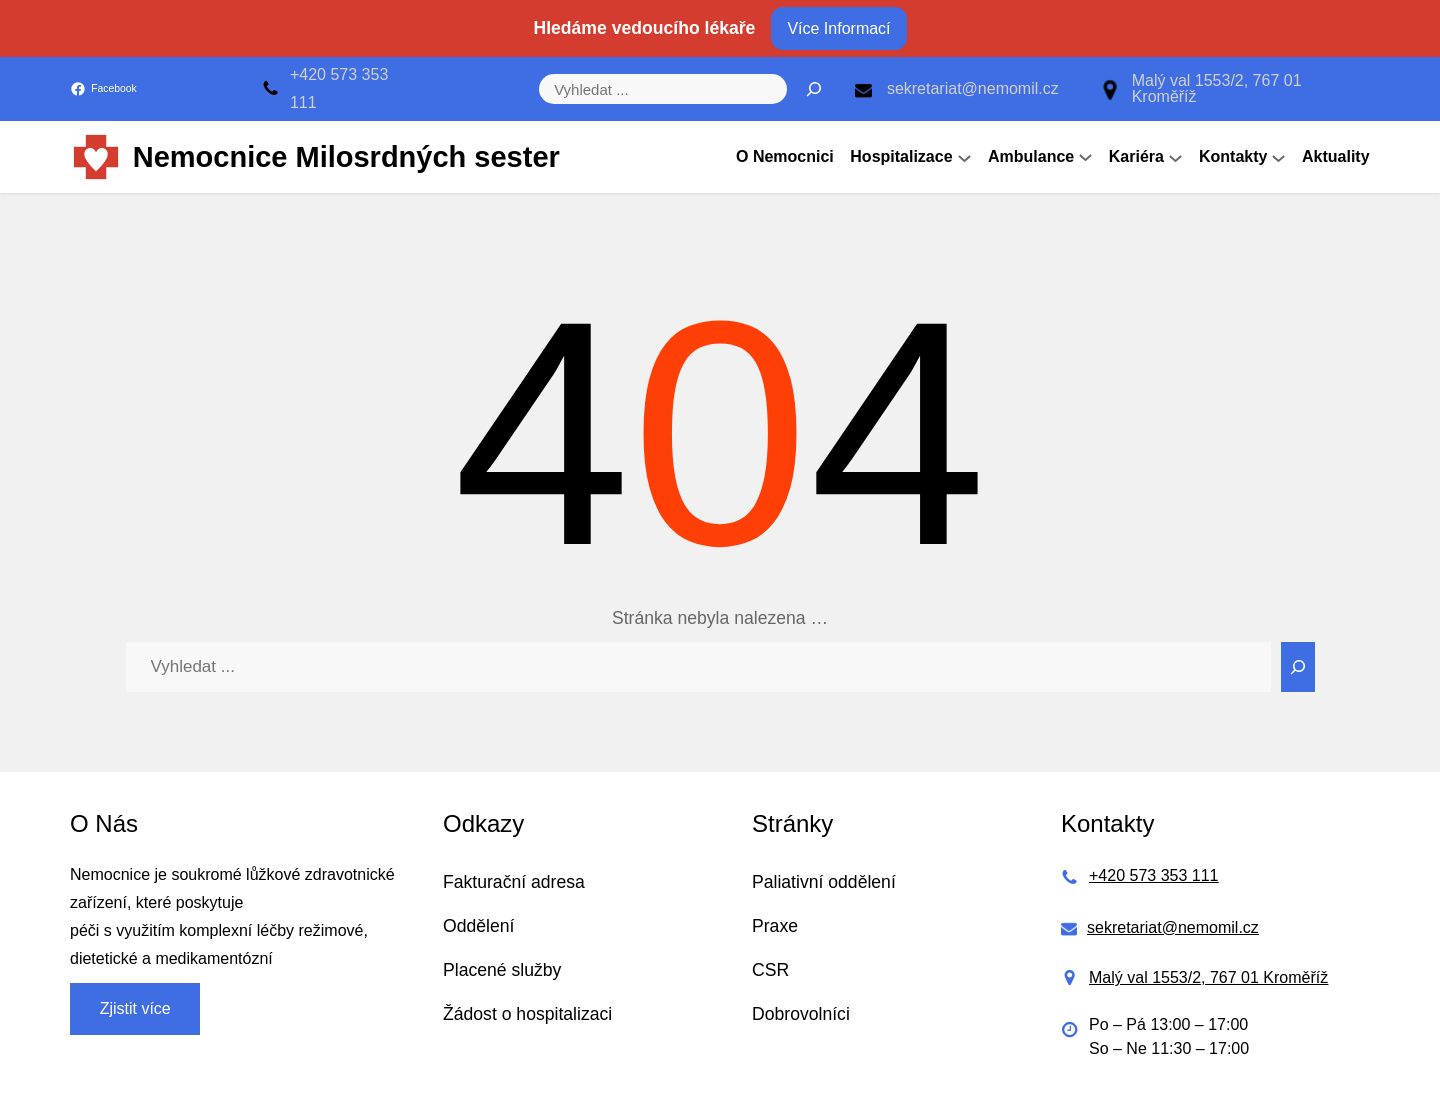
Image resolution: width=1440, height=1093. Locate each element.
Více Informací (838, 28)
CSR (770, 970)
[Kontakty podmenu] (1278, 157)
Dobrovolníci (801, 1014)
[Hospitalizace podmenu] (964, 157)
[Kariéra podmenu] (1175, 157)
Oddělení (478, 926)
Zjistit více (135, 1008)
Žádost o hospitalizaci (527, 1014)
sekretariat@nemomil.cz (973, 88)
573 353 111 (1173, 875)
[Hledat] (814, 89)
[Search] (1298, 667)
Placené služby (502, 970)
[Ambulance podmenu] (1085, 157)
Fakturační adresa (514, 882)
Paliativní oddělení (824, 882)
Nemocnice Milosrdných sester (346, 157)
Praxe (775, 926)
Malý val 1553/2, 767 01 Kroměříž (1217, 88)
